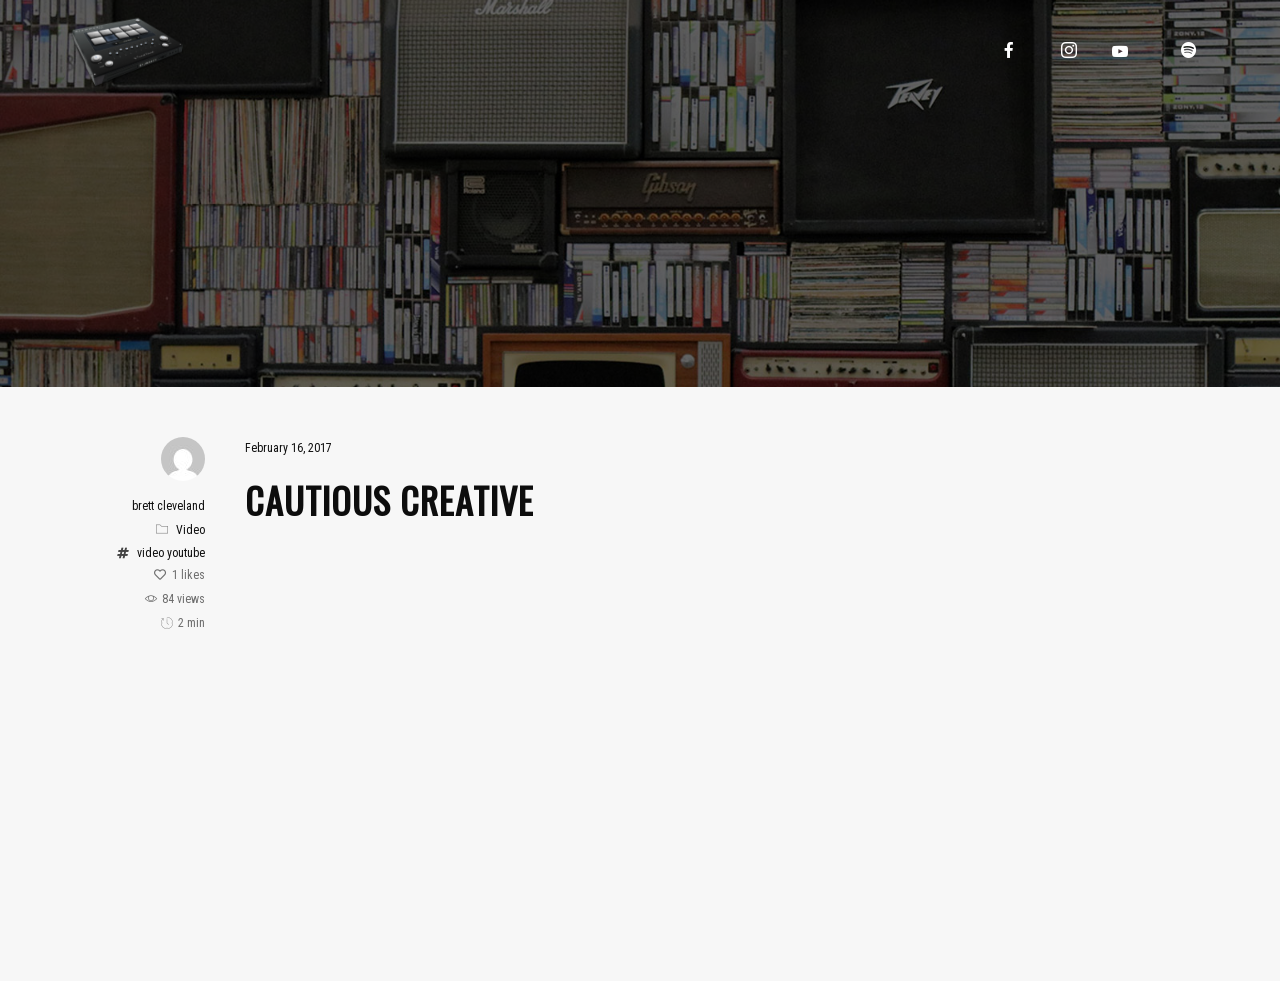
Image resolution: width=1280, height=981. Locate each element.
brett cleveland (168, 506)
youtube (186, 553)
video (150, 553)
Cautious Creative (389, 499)
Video (190, 530)
